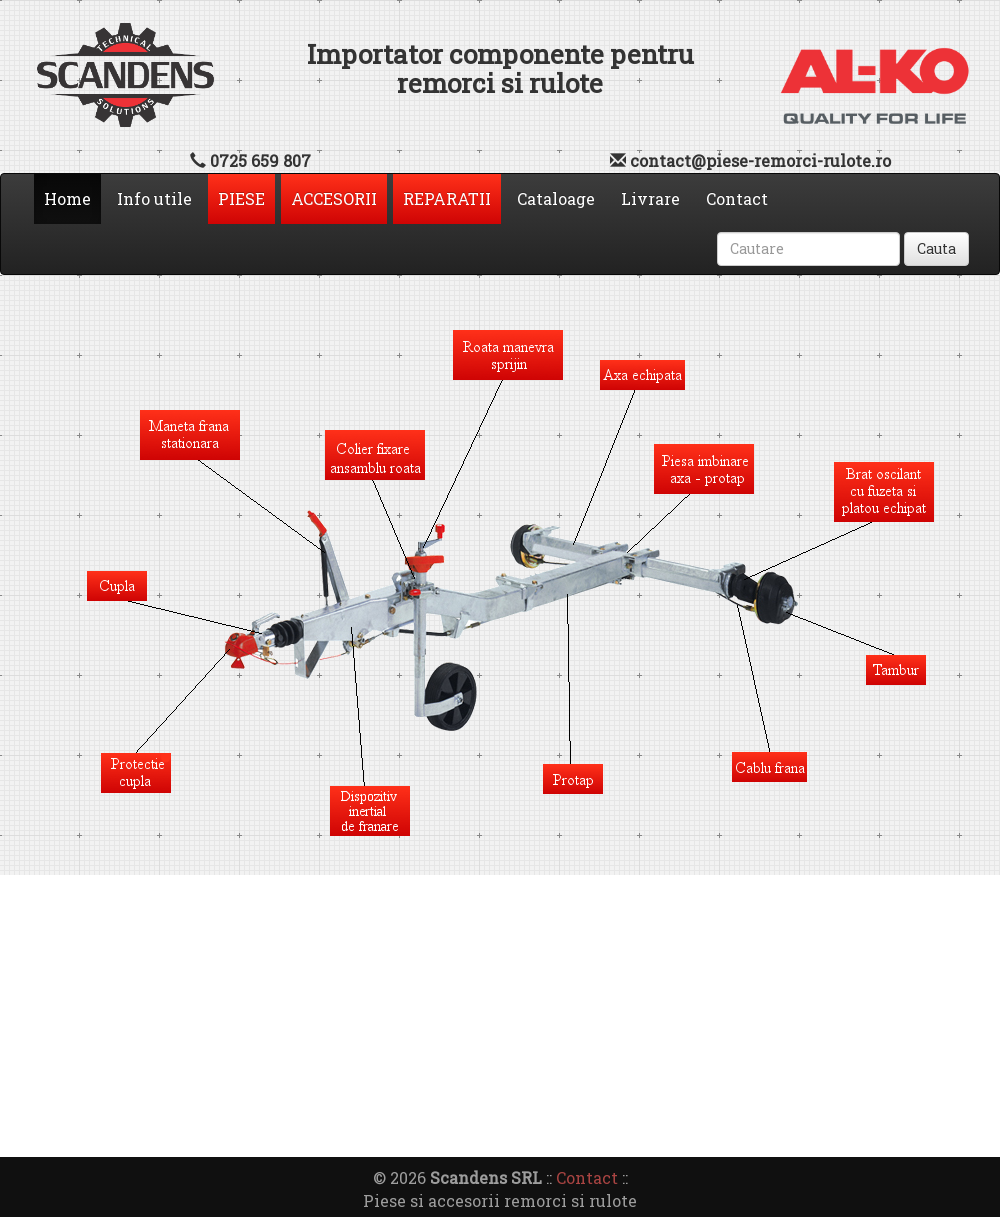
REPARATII (447, 198)
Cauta (936, 248)
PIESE (241, 198)
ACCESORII (334, 198)
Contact (737, 198)
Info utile (154, 198)
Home (72, 198)
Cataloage (556, 198)
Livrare (650, 198)
